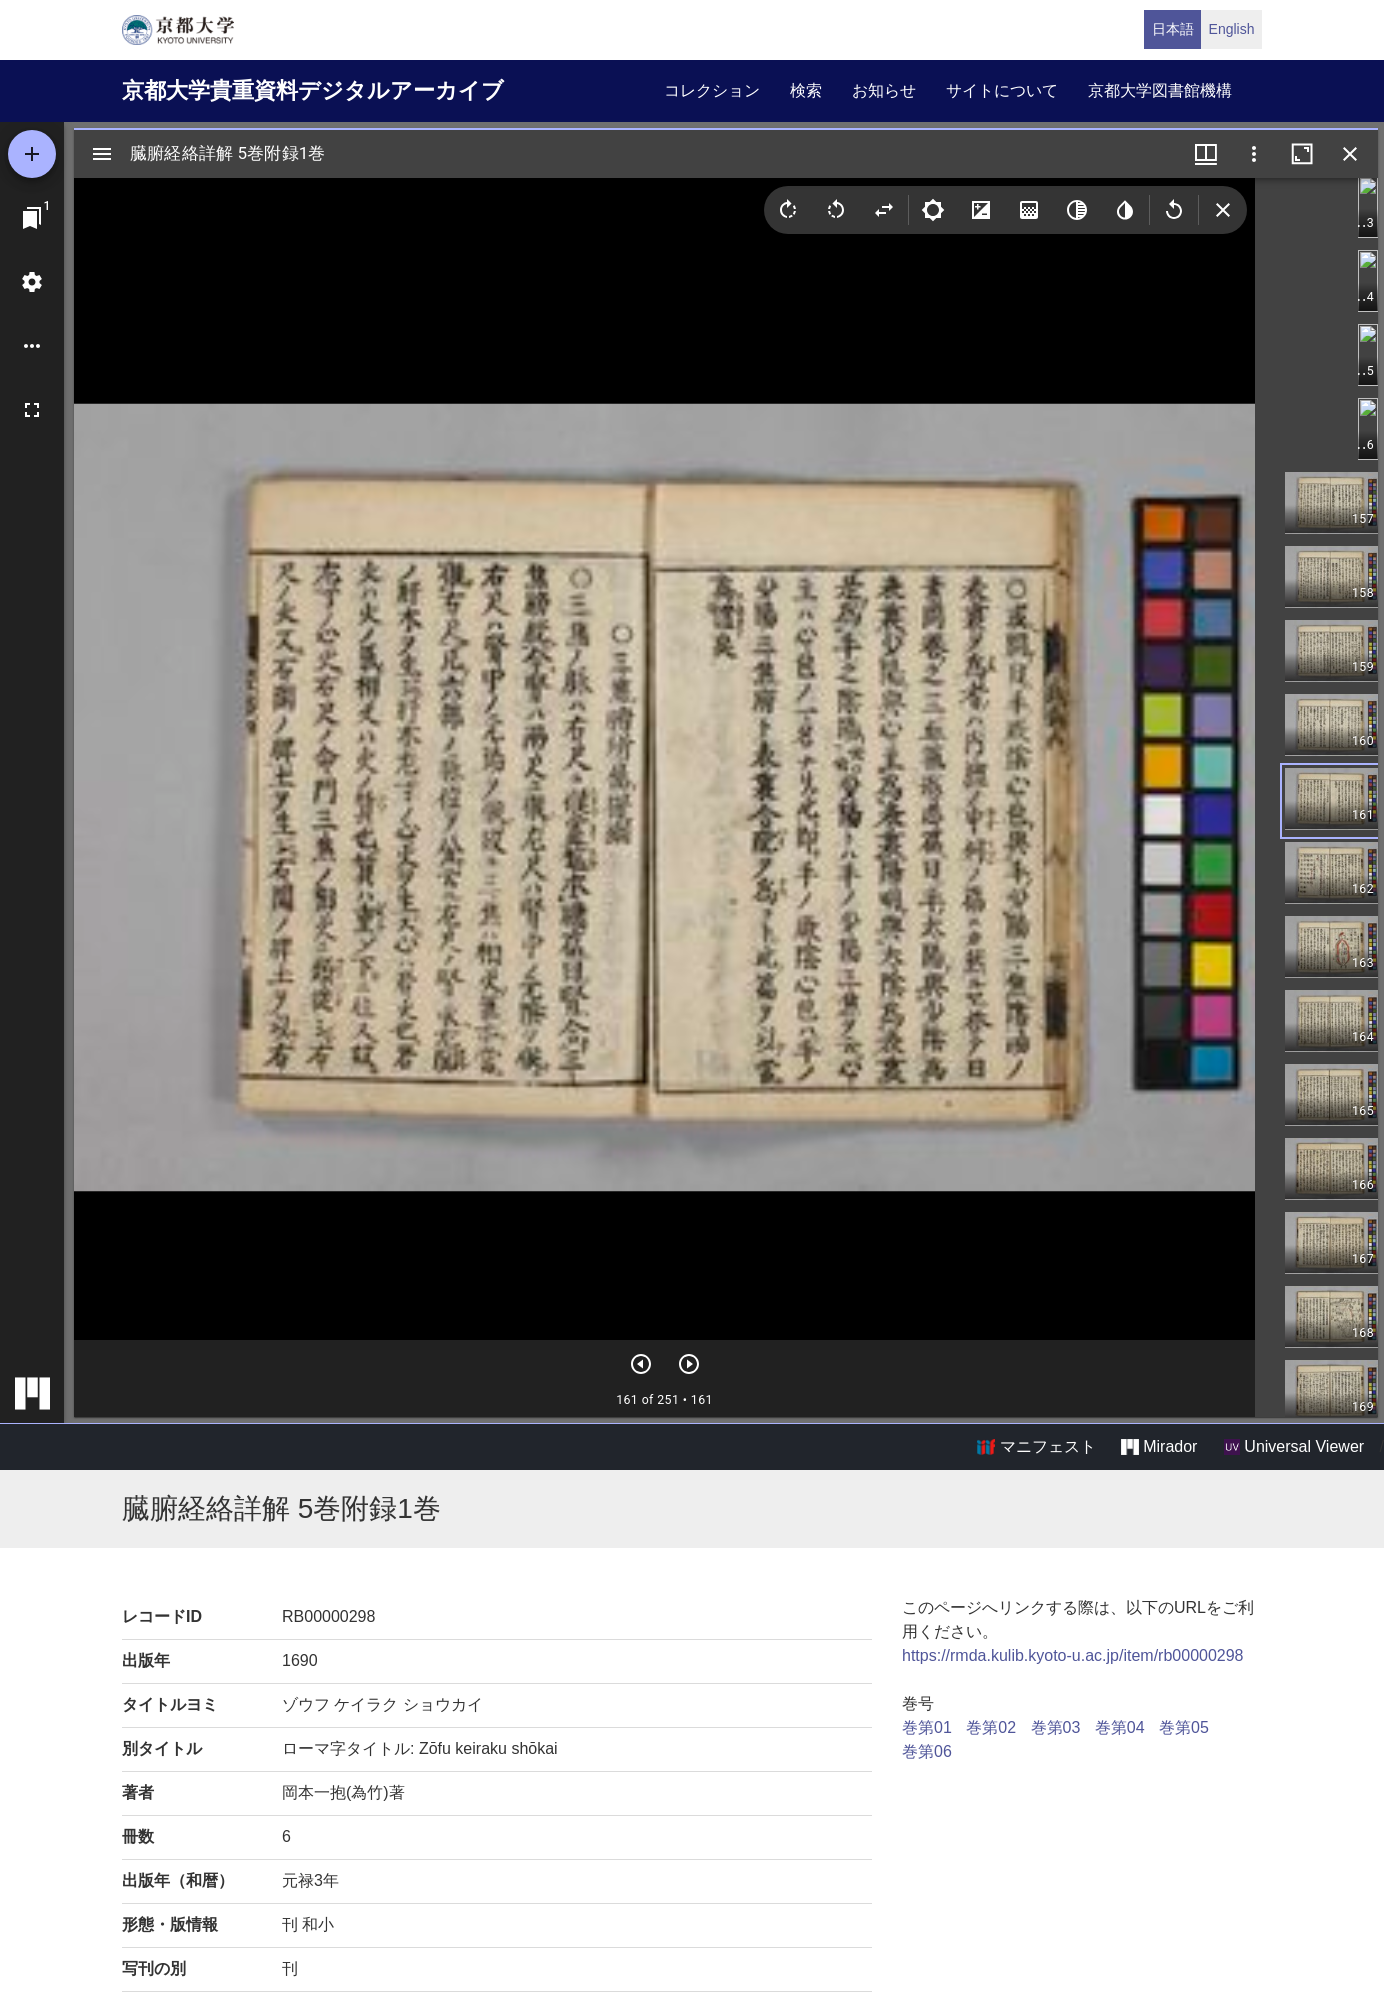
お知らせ (884, 90)
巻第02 (991, 1727)
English (1232, 29)
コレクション (712, 90)
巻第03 (1056, 1727)
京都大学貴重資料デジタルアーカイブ (313, 90)
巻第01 (927, 1727)
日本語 (1173, 29)
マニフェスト (1036, 1447)
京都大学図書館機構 (1160, 90)
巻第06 (927, 1751)
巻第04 (1120, 1727)
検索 (806, 90)
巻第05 (1184, 1727)
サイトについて (1002, 90)
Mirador (1159, 1447)
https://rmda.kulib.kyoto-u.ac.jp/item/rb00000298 (1073, 1655)
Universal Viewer (1294, 1447)
